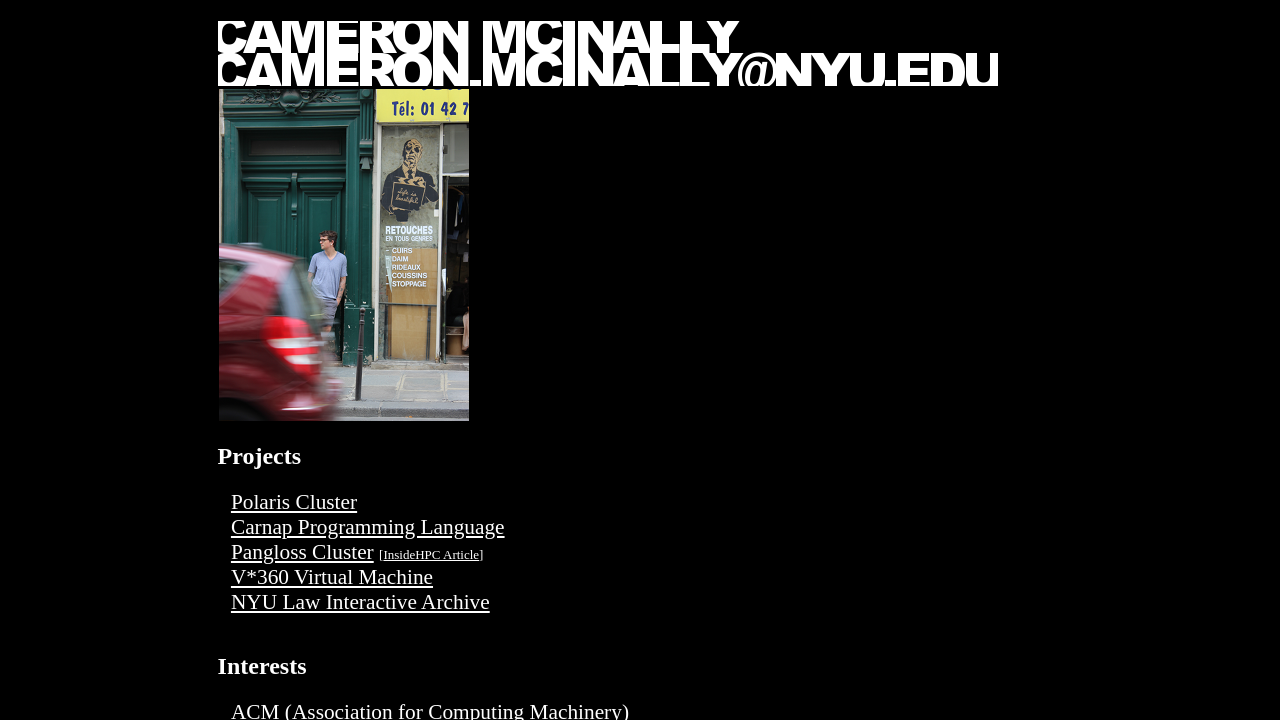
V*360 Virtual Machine (332, 577)
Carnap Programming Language (368, 527)
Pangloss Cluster (302, 552)
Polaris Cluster (294, 502)
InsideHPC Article (431, 554)
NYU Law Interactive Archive (360, 602)
